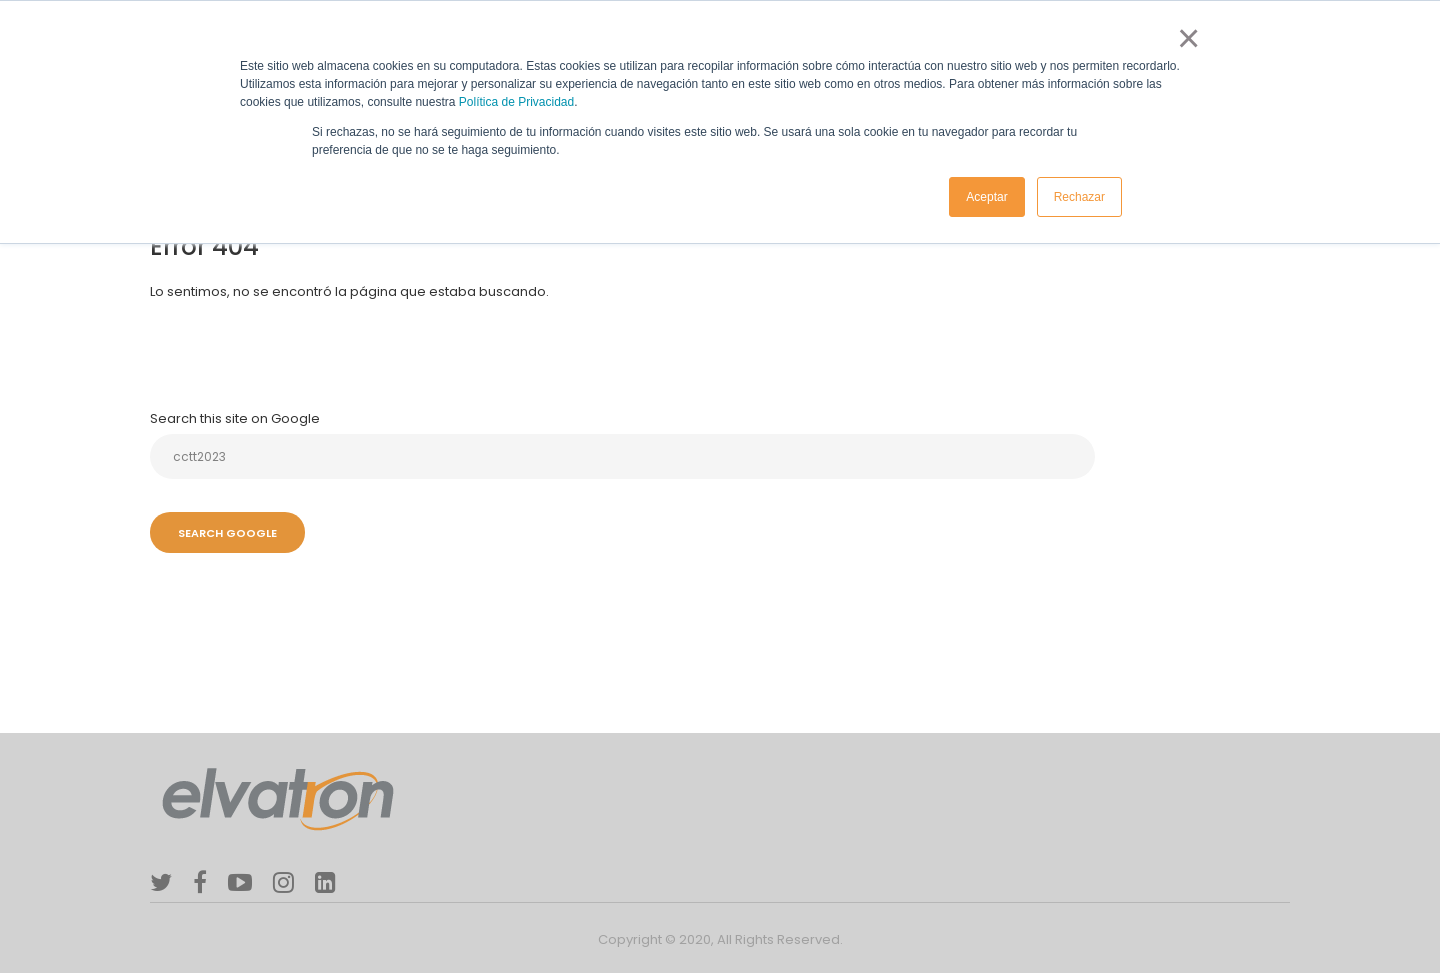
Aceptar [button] (986, 197)
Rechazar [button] (1079, 197)
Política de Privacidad (516, 102)
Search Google (227, 533)
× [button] (1184, 38)
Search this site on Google (235, 418)
